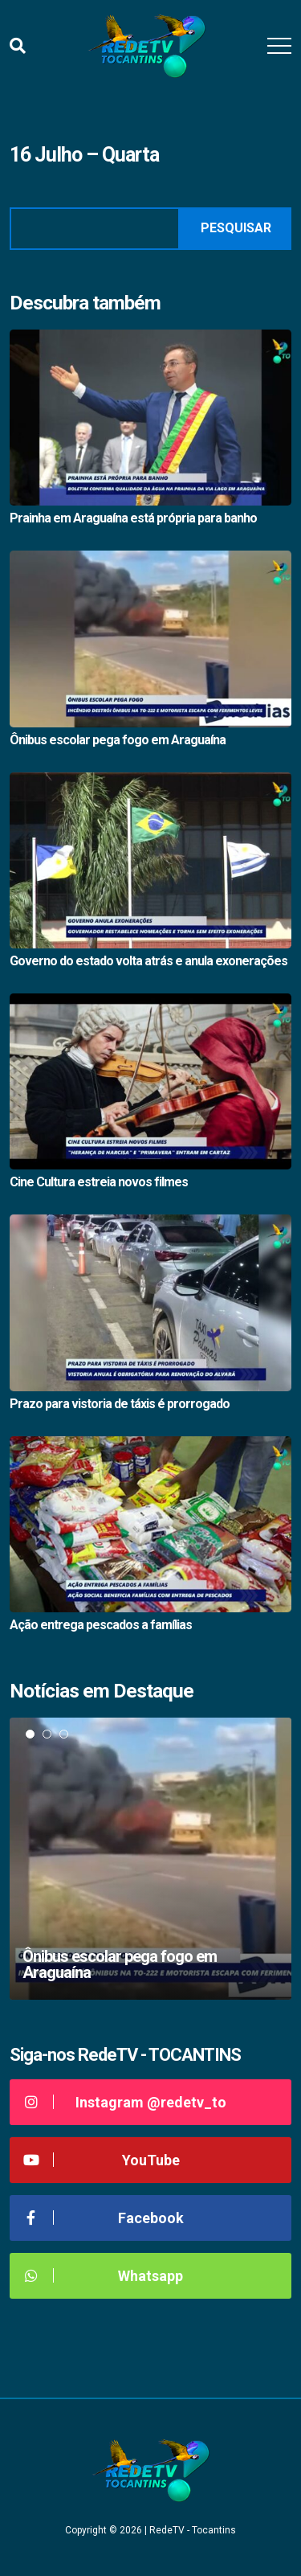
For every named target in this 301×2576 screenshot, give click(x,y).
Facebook (103, 2217)
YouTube (101, 2160)
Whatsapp (102, 2275)
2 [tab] (47, 1734)
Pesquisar (236, 227)
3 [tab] (63, 1734)
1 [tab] (30, 1734)
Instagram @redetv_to (124, 2102)
